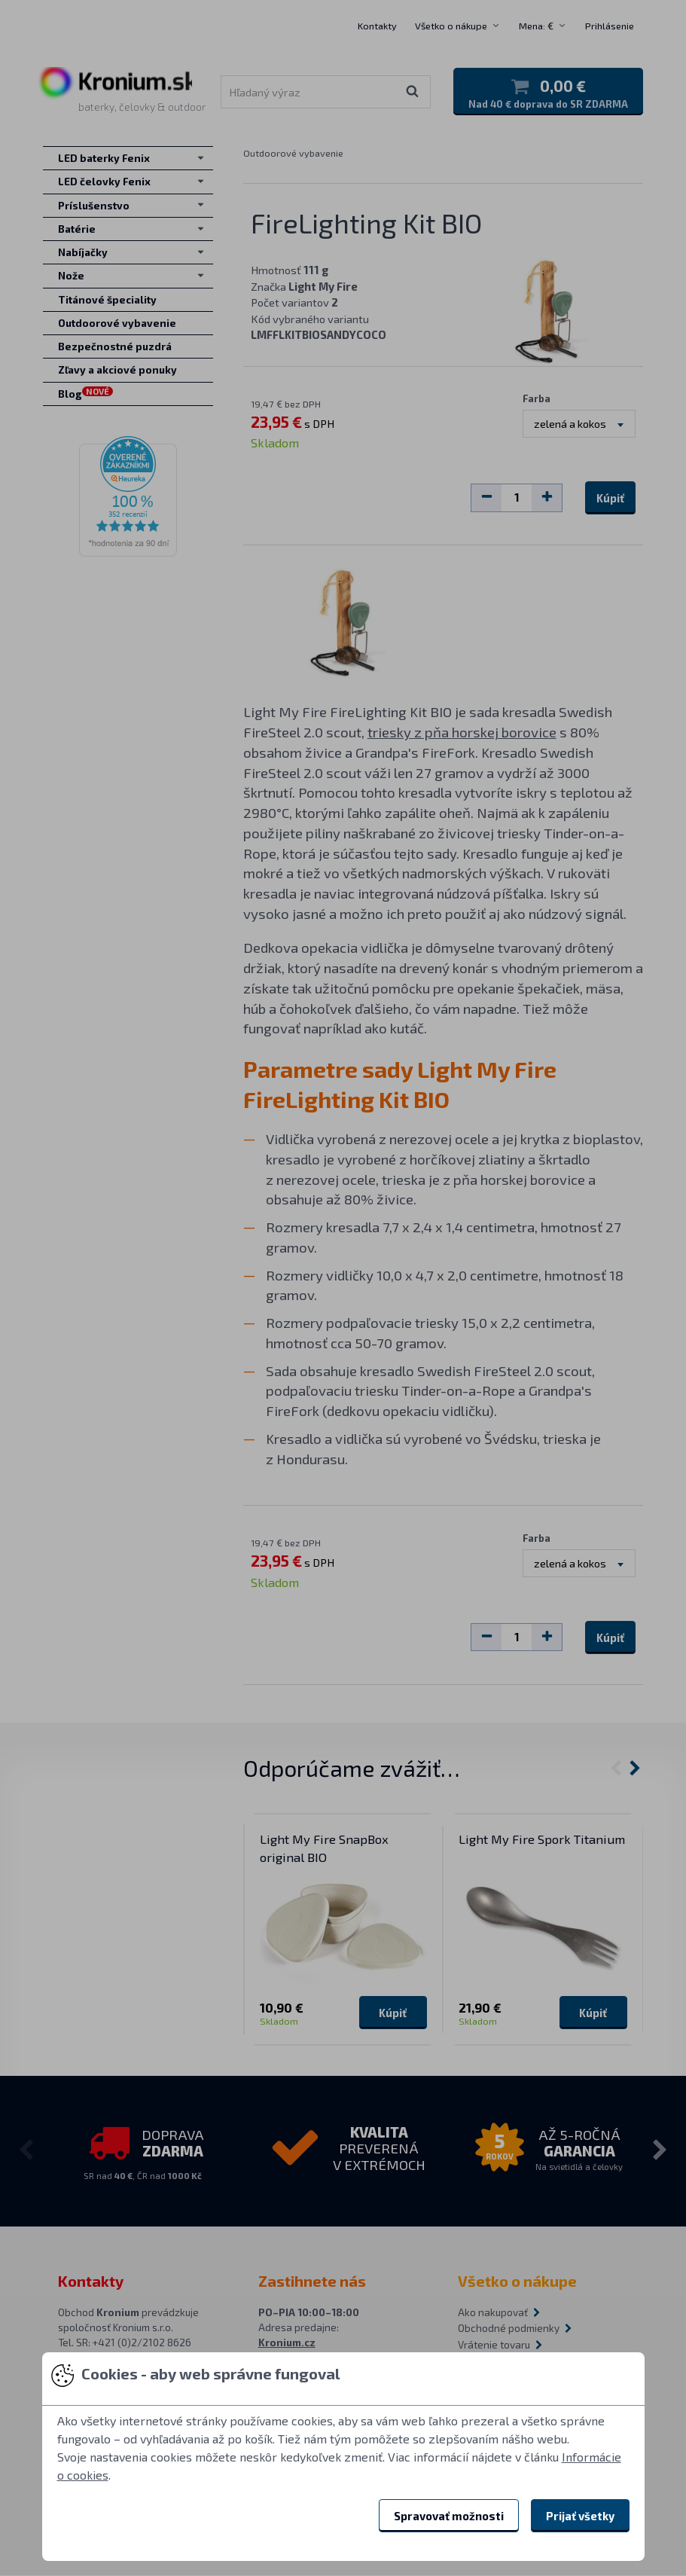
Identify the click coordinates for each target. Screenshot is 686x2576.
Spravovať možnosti (449, 2516)
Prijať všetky (580, 2516)
